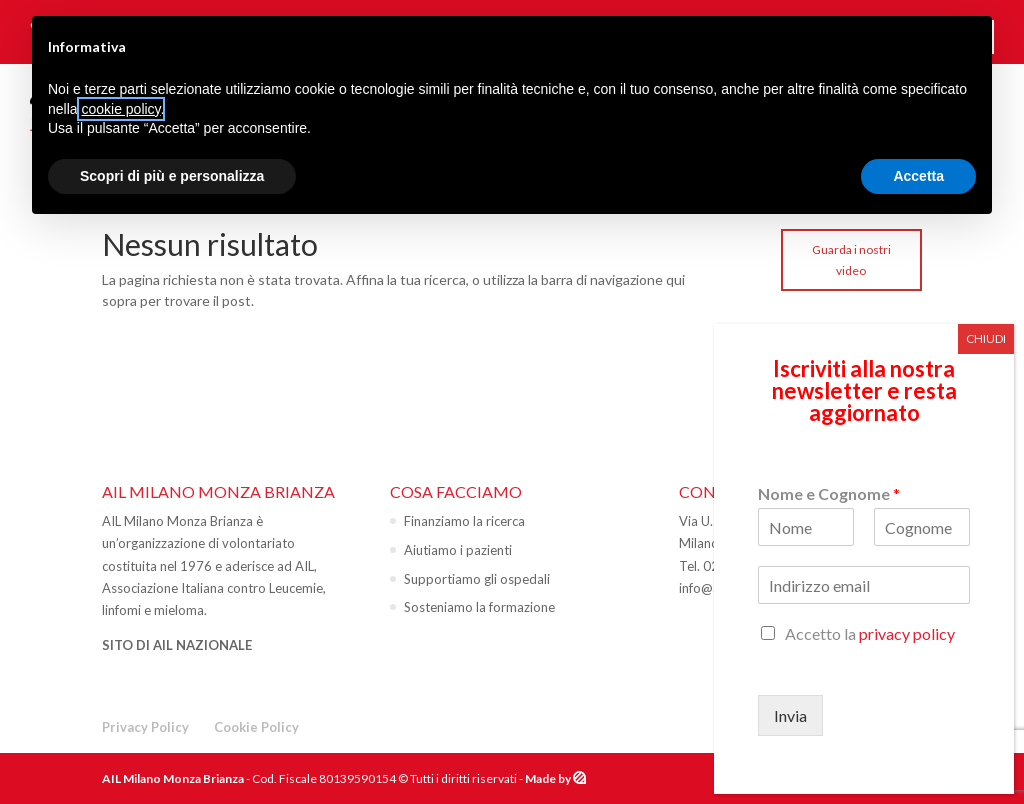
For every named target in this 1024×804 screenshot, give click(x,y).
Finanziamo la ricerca (464, 521)
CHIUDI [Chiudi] (986, 338)
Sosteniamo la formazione (479, 607)
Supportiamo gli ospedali (477, 579)
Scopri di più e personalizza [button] (172, 176)
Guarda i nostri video (851, 260)
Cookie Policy (256, 727)
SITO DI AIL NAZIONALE (177, 645)
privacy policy (907, 633)
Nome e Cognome (829, 493)
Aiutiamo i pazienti (458, 550)
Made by (549, 778)
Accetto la (870, 633)
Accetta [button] (918, 176)
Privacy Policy (145, 727)
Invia (790, 715)
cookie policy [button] (120, 109)
